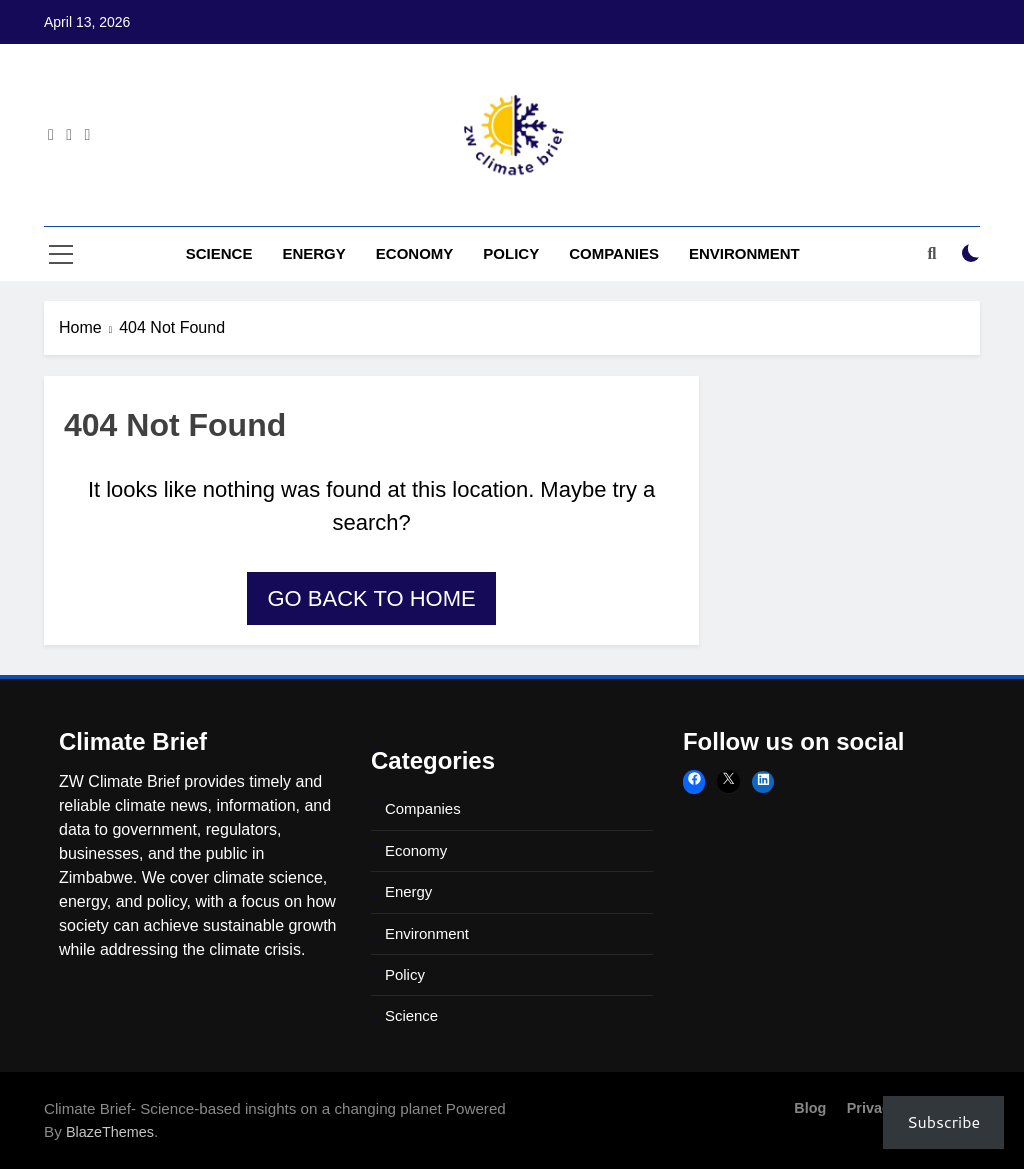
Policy (511, 253)
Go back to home (371, 598)
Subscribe (943, 1121)
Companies (614, 253)
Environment (744, 253)
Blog (810, 1108)
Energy (313, 253)
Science (219, 253)
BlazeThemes (110, 1132)
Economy (415, 253)
